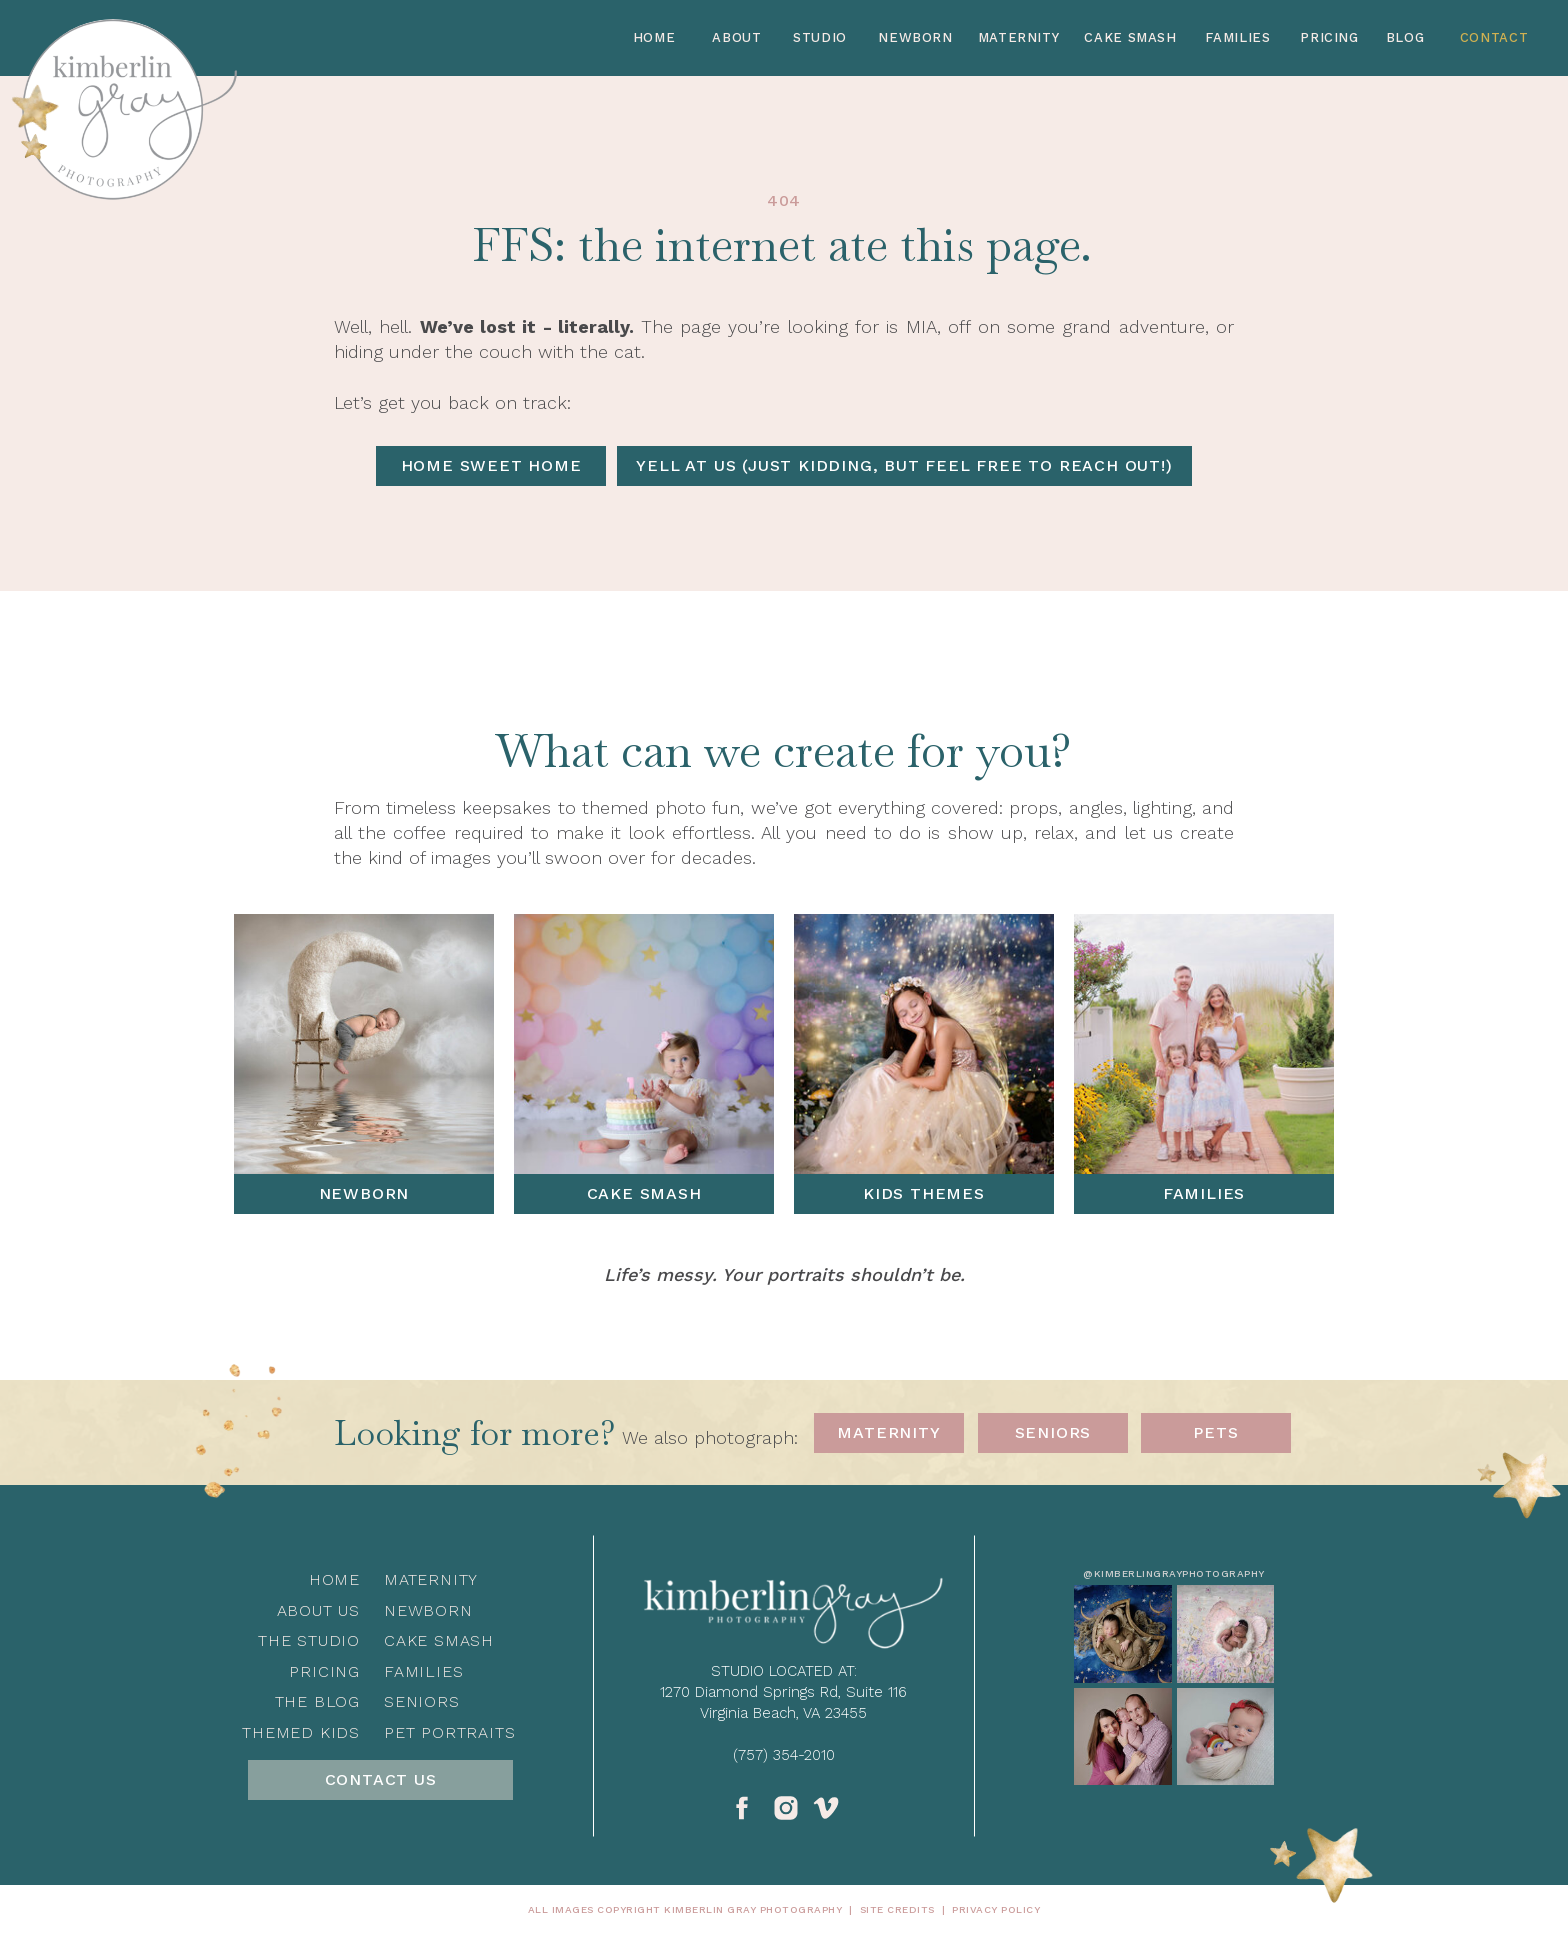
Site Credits (897, 1909)
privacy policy (996, 1909)
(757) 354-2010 (784, 1755)
